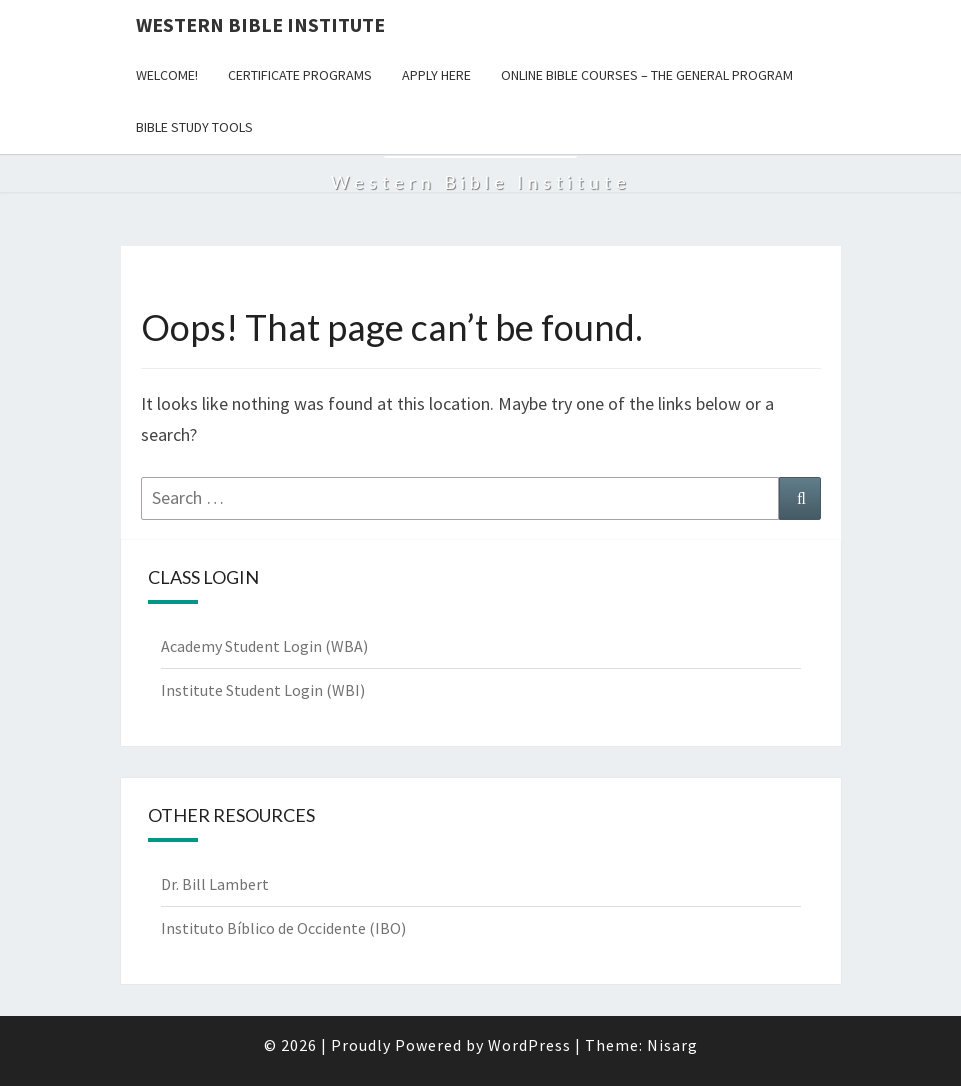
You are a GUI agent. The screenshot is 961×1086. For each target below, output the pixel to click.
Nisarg (672, 1045)
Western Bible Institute (260, 24)
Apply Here (436, 75)
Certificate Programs (300, 75)
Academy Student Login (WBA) (264, 646)
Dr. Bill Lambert (215, 884)
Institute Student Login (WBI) (263, 690)
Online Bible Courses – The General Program (647, 75)
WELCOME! (167, 75)
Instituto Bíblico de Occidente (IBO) (283, 928)
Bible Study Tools (194, 127)
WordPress (529, 1045)
